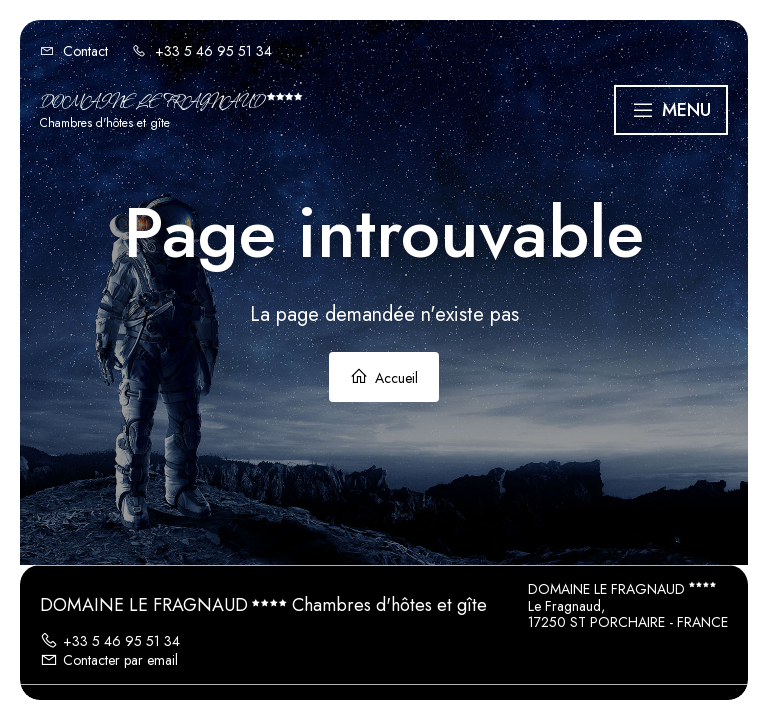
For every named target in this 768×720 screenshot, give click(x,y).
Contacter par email (109, 660)
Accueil (384, 377)
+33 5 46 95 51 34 (110, 641)
